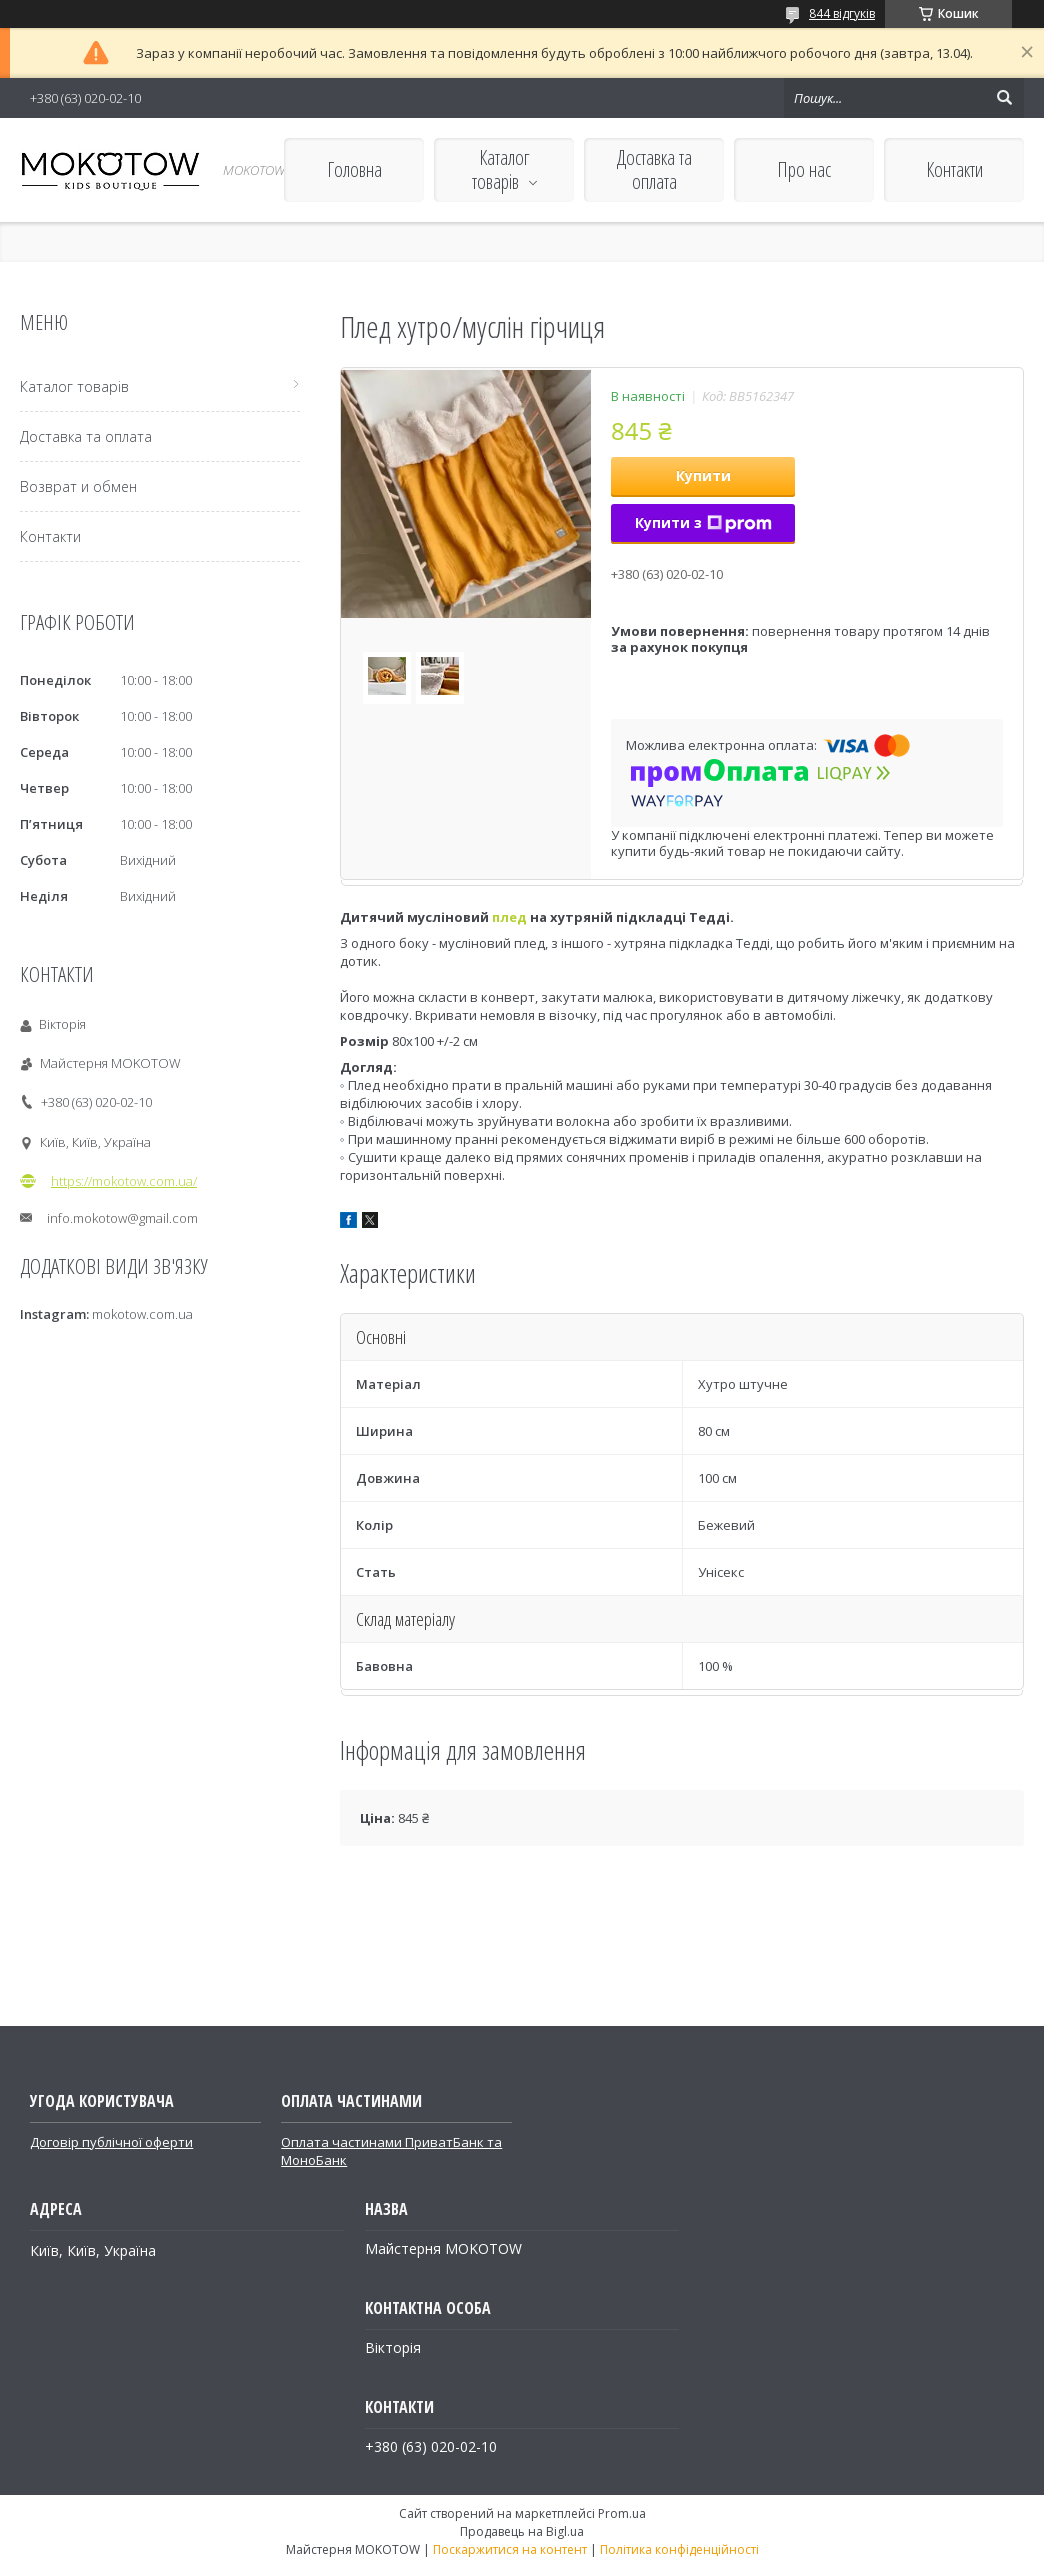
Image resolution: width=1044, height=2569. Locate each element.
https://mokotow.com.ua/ (124, 1181)
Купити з (703, 522)
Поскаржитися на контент (510, 2549)
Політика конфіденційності (679, 2549)
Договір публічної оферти (111, 2142)
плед (509, 917)
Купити (703, 475)
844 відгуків (842, 13)
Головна (354, 169)
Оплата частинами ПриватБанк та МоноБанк (391, 2151)
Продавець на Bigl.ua (522, 2531)
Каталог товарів (501, 169)
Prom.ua (622, 2513)
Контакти (954, 169)
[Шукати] (1004, 98)
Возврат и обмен (78, 486)
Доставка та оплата (654, 169)
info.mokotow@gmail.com (122, 1218)
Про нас (804, 169)
